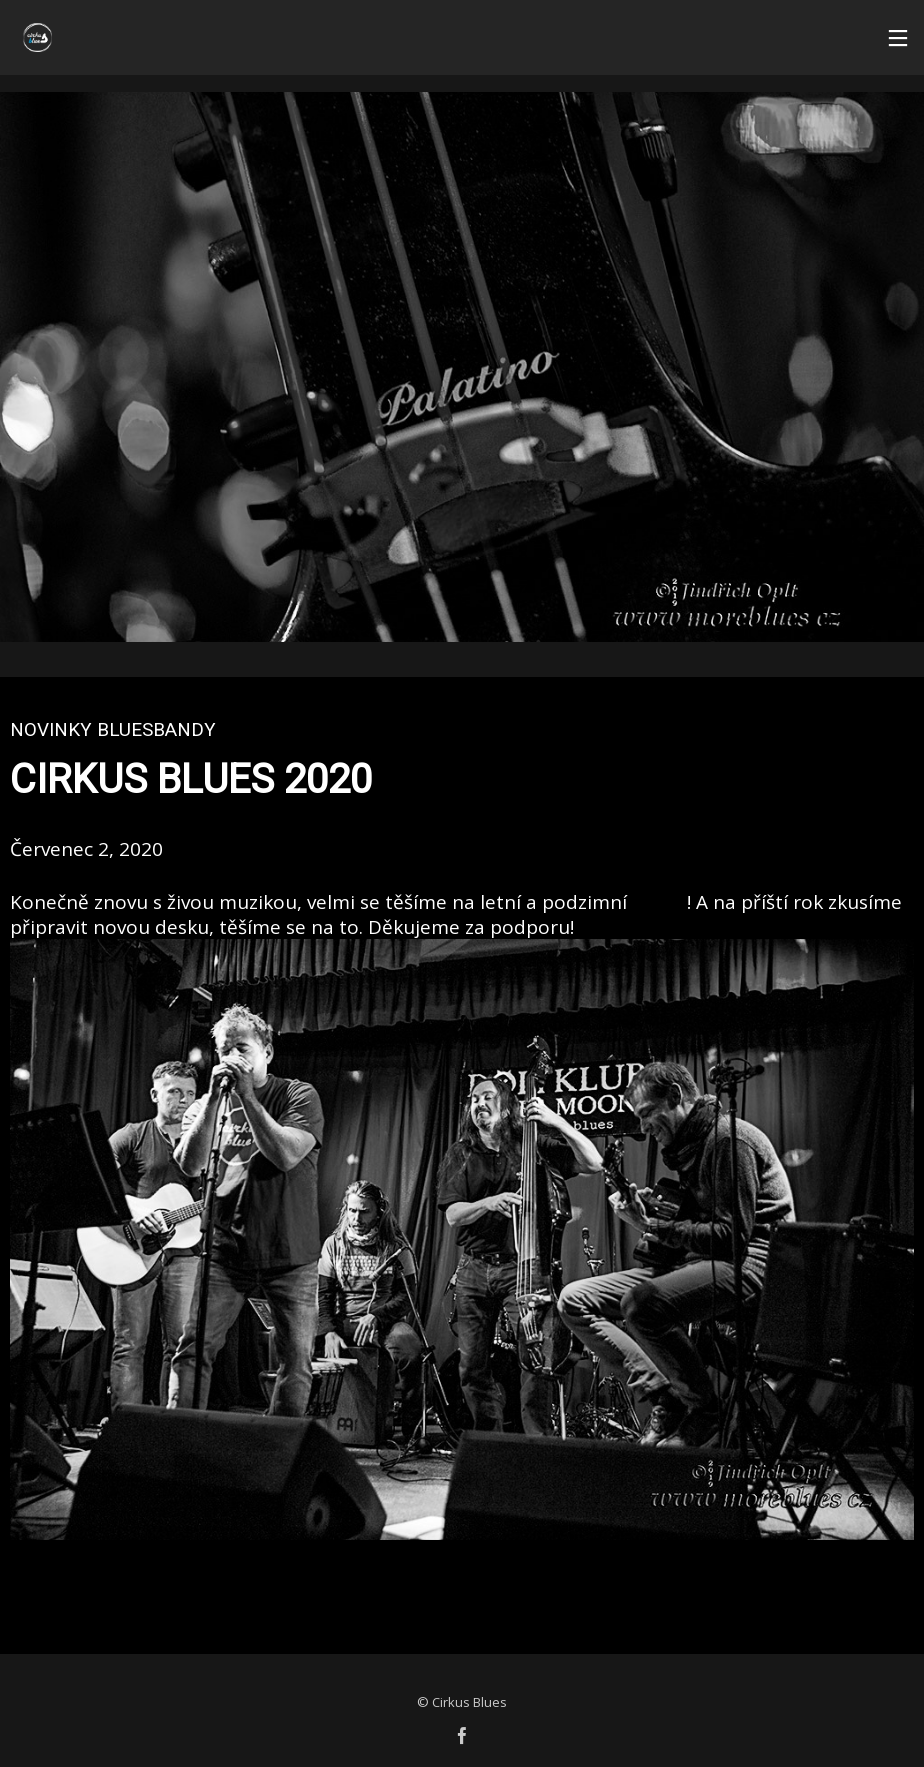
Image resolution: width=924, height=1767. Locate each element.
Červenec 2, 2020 (86, 849)
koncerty (659, 904)
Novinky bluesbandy (113, 729)
